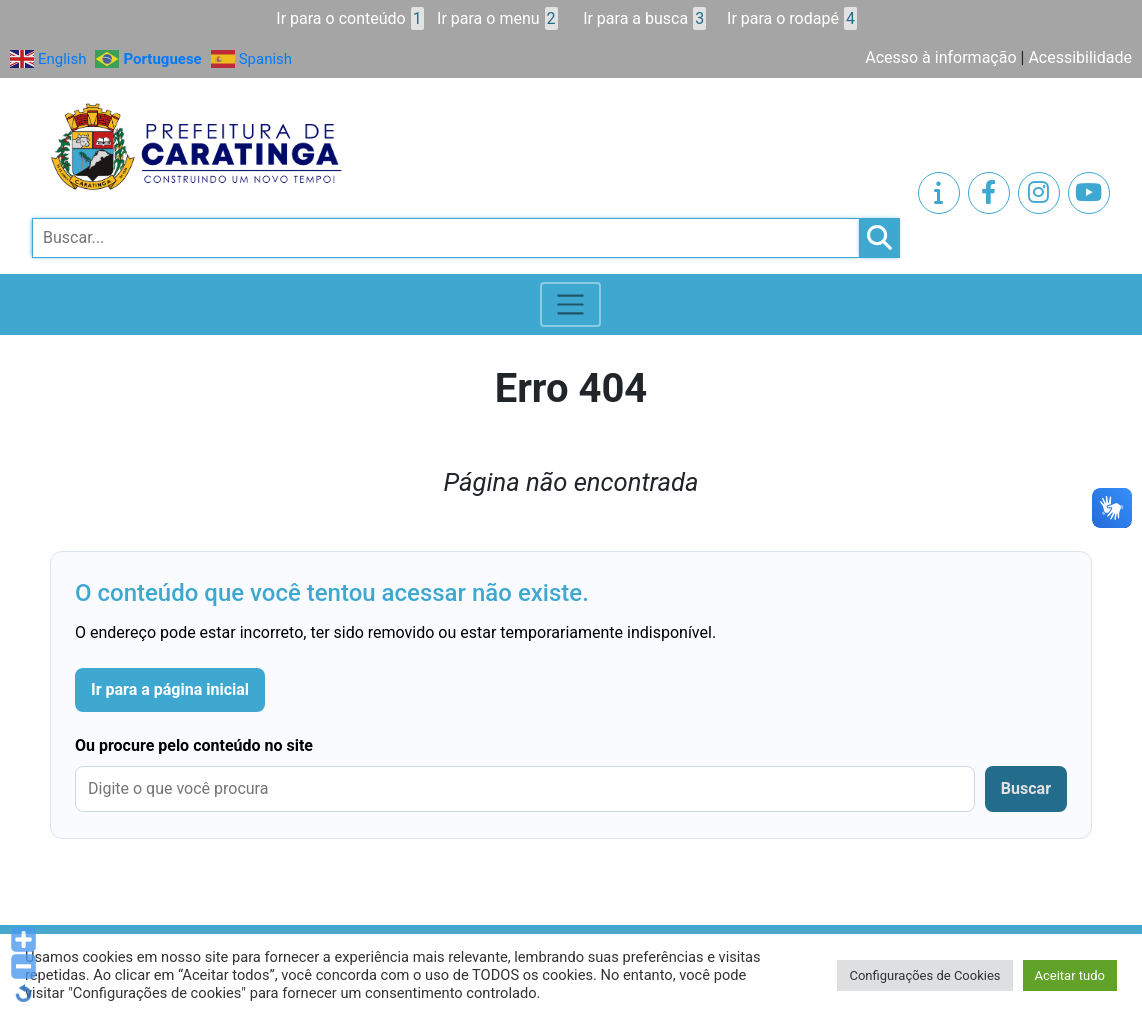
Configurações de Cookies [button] (924, 975)
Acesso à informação (940, 57)
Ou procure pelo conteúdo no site (194, 745)
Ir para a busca (644, 18)
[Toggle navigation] (570, 304)
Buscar (1026, 788)
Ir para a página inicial (170, 689)
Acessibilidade (1080, 57)
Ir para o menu (497, 18)
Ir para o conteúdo (349, 18)
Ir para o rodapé (792, 18)
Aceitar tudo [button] (1070, 975)
